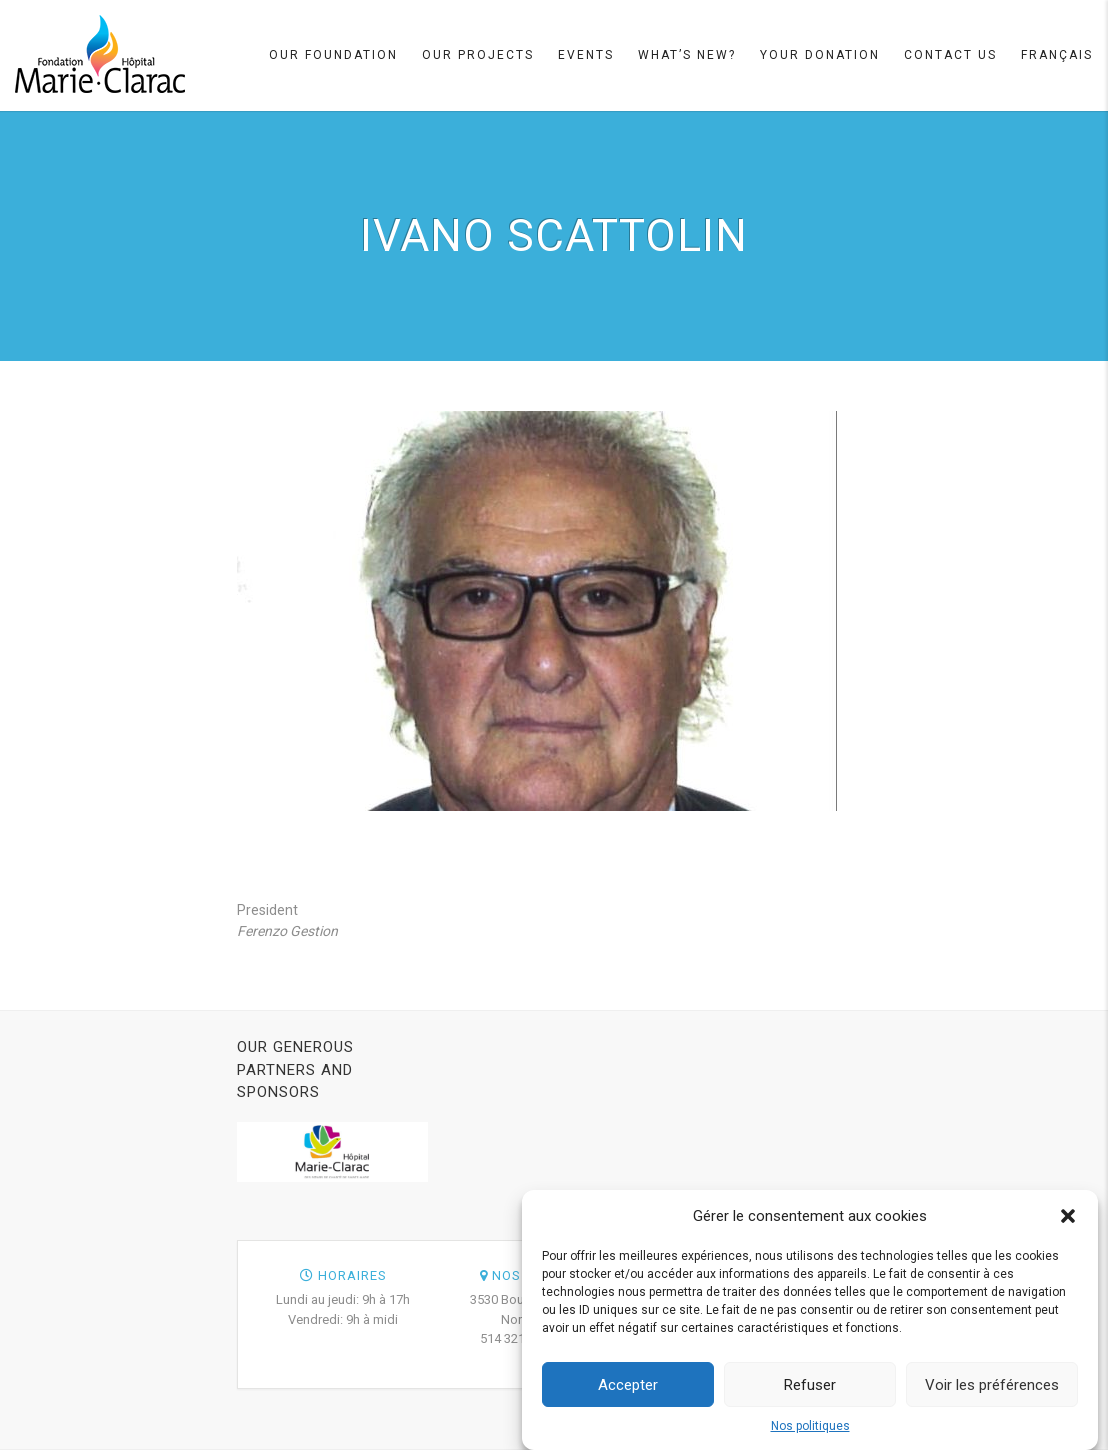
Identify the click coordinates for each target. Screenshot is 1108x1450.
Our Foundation (333, 55)
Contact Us (950, 55)
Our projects (478, 55)
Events (586, 55)
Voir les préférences (992, 1386)
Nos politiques (810, 1428)
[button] (1068, 1218)
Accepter (628, 1386)
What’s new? (687, 55)
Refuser (810, 1386)
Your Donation (820, 55)
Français (1057, 55)
